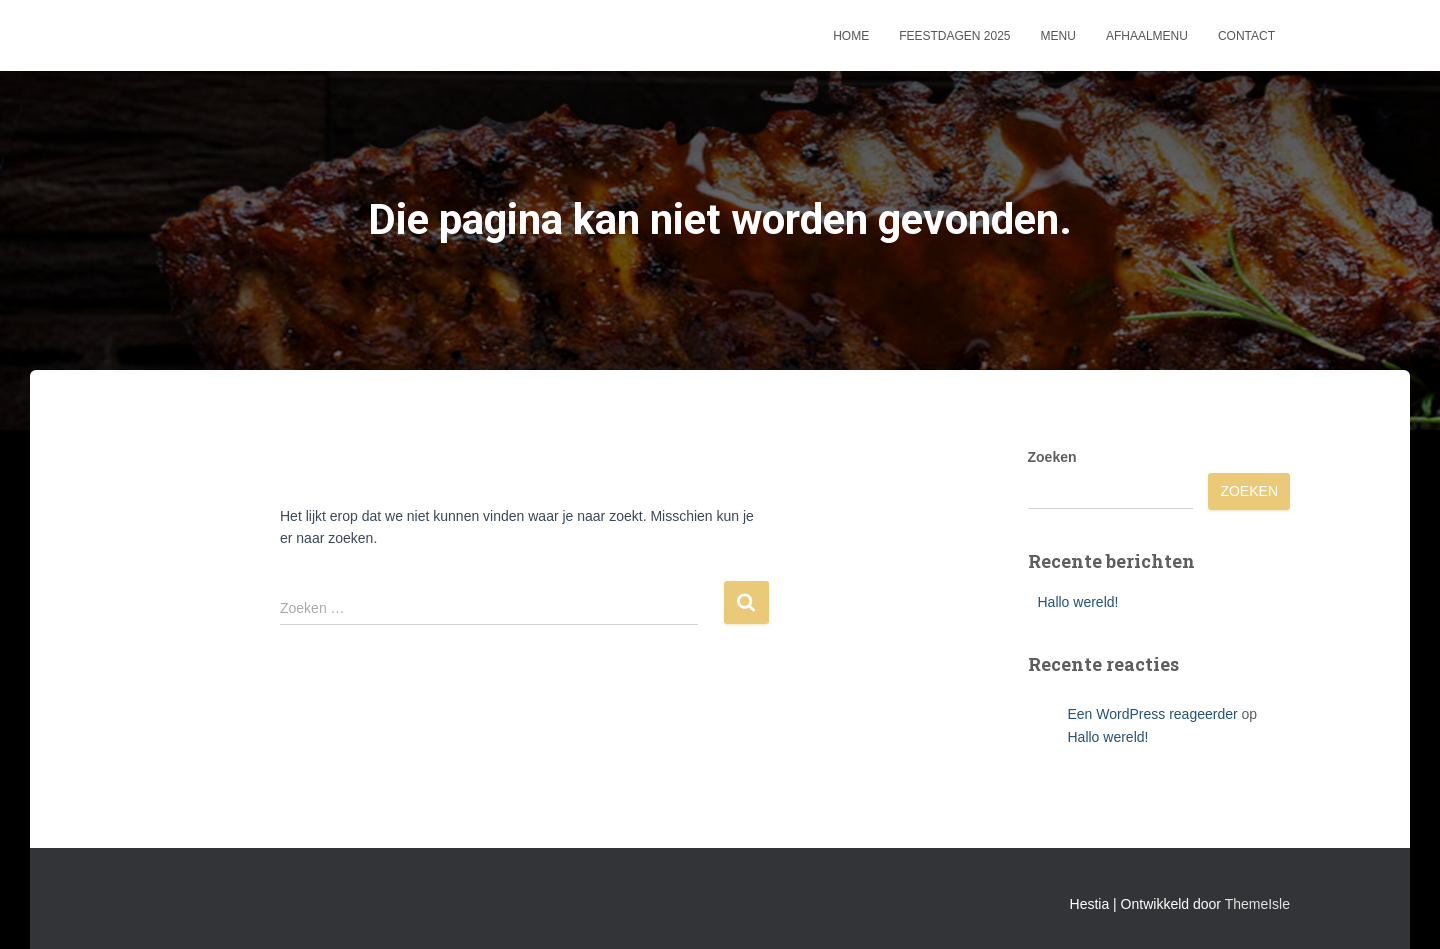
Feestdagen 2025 (954, 36)
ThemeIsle (1257, 904)
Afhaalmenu (1147, 36)
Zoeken (1052, 457)
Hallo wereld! (1078, 602)
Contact (1246, 36)
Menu (1058, 36)
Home (851, 36)
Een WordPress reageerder (1153, 714)
